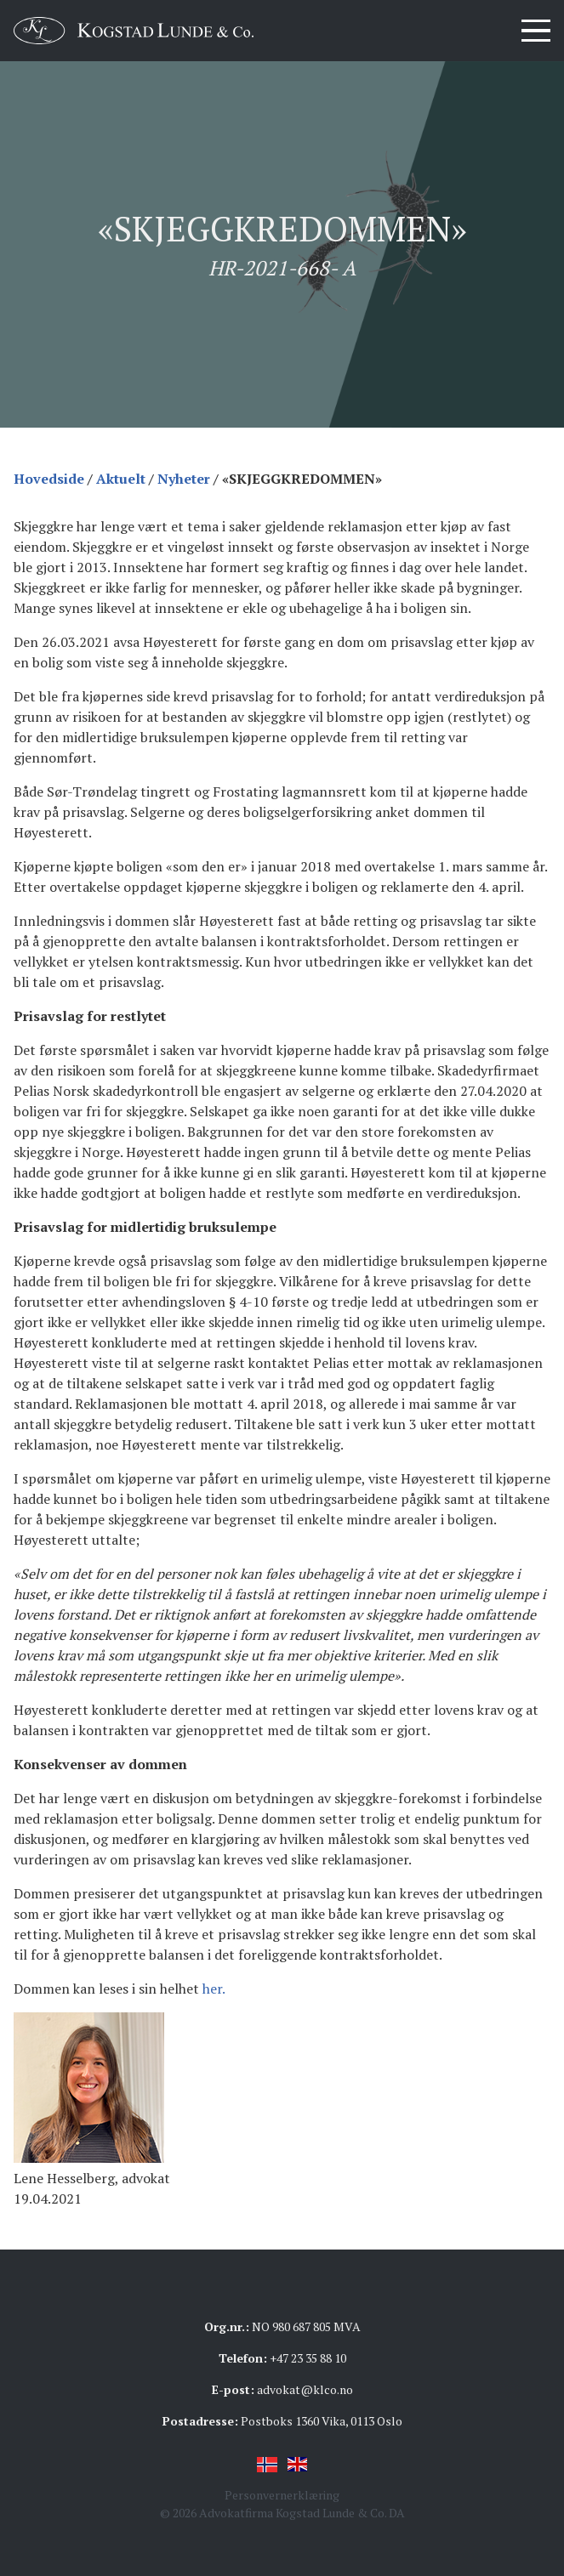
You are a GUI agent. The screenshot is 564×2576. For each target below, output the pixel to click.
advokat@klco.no (305, 2389)
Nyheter (183, 478)
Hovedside (49, 478)
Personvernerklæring (282, 2495)
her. (213, 1988)
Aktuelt (120, 478)
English (298, 2464)
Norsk (267, 2464)
